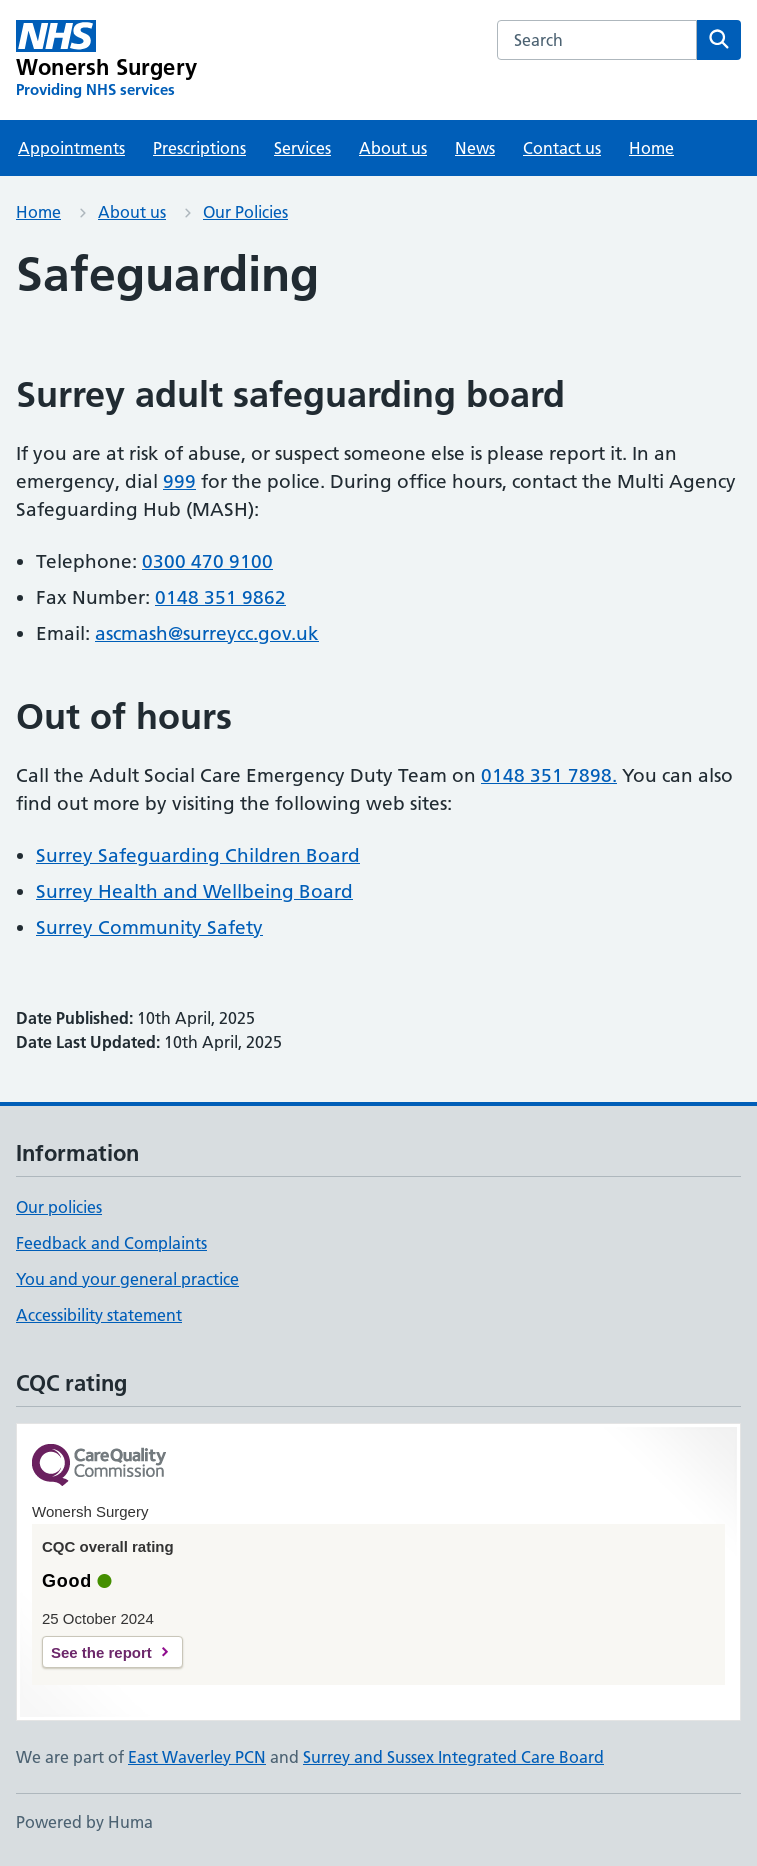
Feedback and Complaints (111, 1243)
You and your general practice (127, 1279)
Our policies (59, 1207)
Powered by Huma (84, 1822)
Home (651, 148)
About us (393, 148)
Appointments (71, 148)
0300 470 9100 (207, 561)
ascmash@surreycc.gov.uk (207, 633)
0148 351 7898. (549, 775)
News (475, 148)
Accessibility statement (99, 1315)
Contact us (562, 148)
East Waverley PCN (197, 1757)
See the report (101, 1652)
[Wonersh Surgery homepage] (106, 60)
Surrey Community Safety (149, 927)
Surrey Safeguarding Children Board (198, 855)
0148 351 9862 (220, 597)
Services (302, 148)
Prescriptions (199, 148)
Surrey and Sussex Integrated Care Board (453, 1757)
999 (179, 481)
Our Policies (245, 212)
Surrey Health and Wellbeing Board (194, 891)
